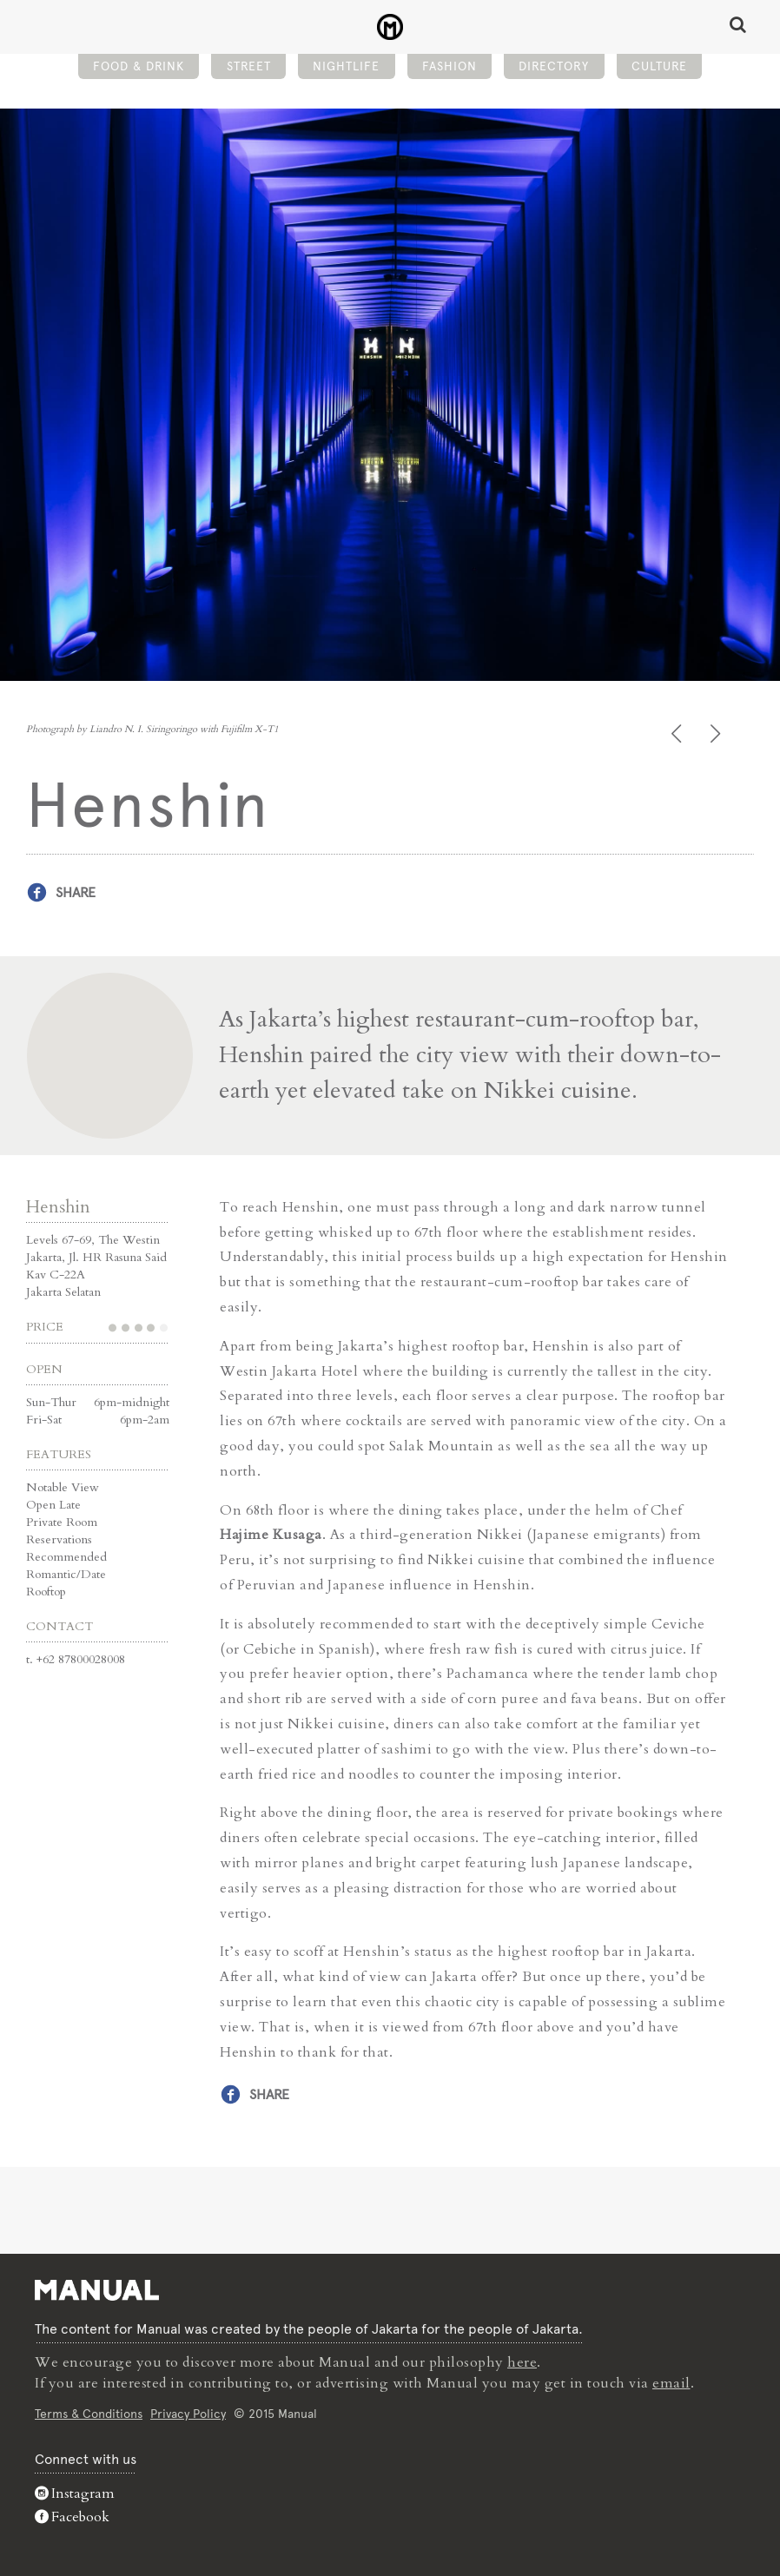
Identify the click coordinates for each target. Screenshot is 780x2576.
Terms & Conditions (88, 2414)
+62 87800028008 (80, 1659)
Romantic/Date (66, 1574)
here (522, 2362)
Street (249, 66)
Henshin (58, 1207)
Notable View (62, 1487)
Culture (659, 66)
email (671, 2383)
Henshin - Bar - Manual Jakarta (390, 27)
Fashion (449, 66)
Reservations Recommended (66, 1548)
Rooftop (46, 1591)
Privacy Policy (188, 2414)
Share (76, 892)
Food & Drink (138, 66)
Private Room (61, 1522)
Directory (554, 66)
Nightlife (346, 66)
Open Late (53, 1504)
